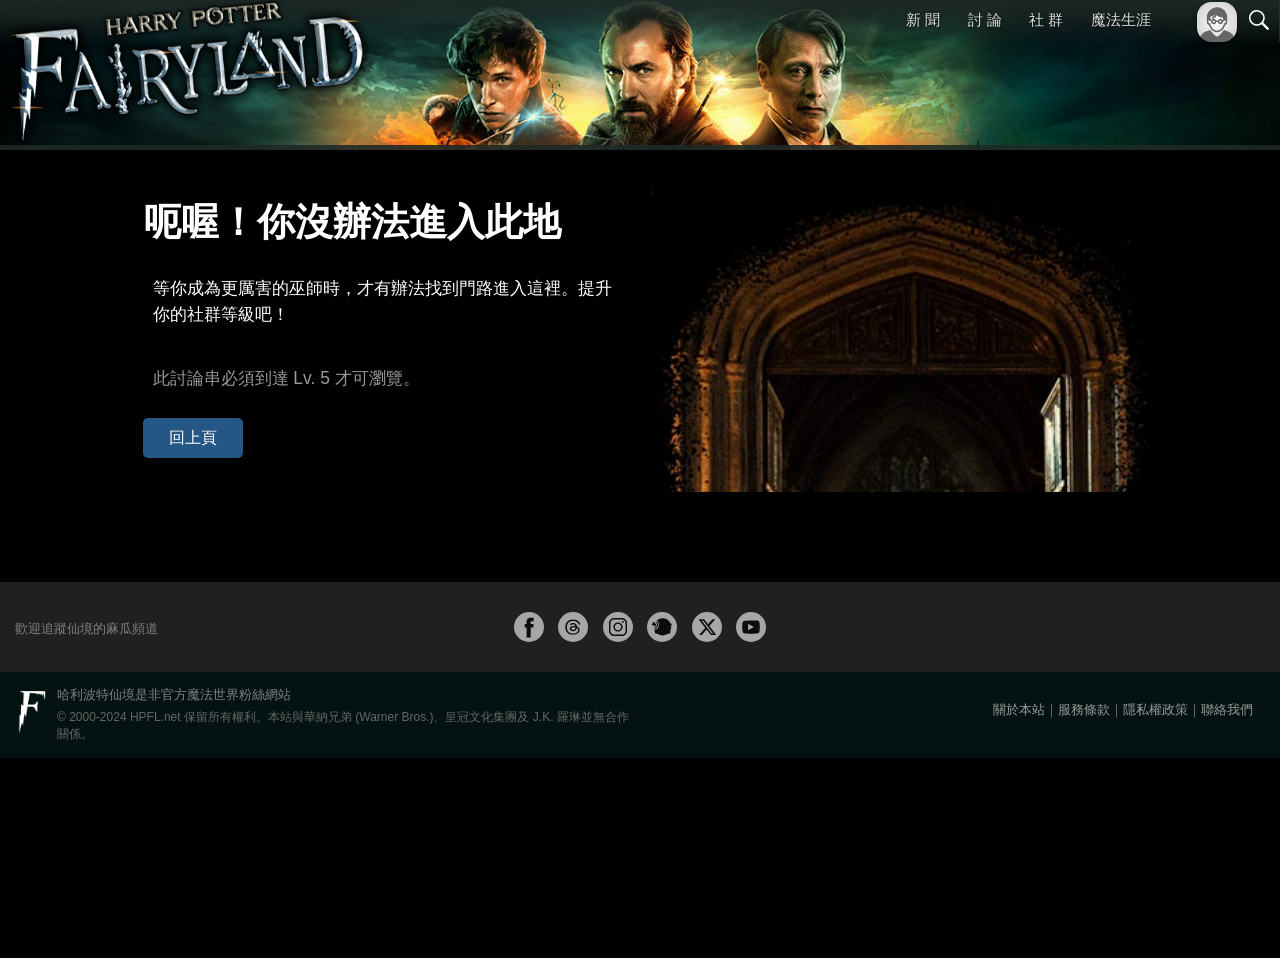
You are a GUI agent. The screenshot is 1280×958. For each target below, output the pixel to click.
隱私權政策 (1155, 909)
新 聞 (923, 19)
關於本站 (1019, 909)
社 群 (1046, 19)
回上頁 (178, 388)
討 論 (985, 19)
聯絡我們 (1227, 909)
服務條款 (1084, 909)
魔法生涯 (1121, 19)
